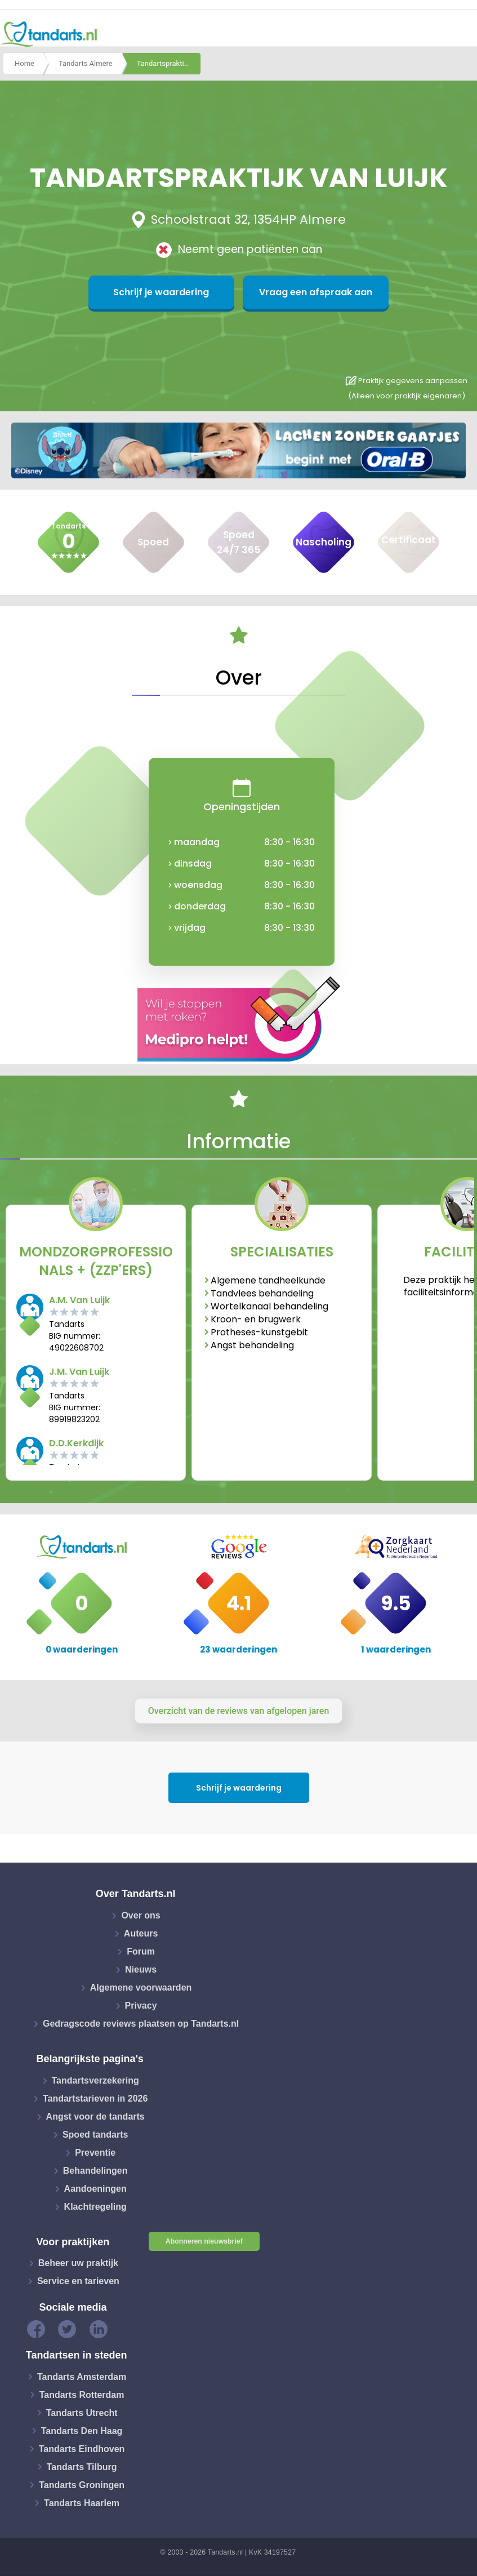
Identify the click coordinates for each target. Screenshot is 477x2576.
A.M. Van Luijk (79, 1300)
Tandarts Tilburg (82, 2466)
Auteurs (141, 1933)
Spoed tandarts (95, 2134)
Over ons (140, 1915)
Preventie (95, 2152)
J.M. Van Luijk (79, 1371)
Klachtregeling (95, 2206)
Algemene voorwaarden (141, 1987)
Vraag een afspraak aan (293, 292)
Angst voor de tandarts (95, 2116)
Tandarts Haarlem (81, 2502)
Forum (141, 1951)
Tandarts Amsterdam (81, 2376)
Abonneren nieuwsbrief (204, 2241)
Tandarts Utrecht (82, 2412)
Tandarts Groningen (81, 2484)
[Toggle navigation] (461, 34)
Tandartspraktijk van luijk (169, 64)
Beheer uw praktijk (78, 2263)
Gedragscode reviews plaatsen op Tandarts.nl (141, 2023)
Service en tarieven (78, 2281)
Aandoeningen (95, 2188)
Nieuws (141, 1969)
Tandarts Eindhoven (82, 2448)
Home (24, 64)
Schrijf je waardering (184, 292)
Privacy (141, 2005)
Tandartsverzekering (95, 2080)
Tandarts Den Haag (82, 2430)
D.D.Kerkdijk (76, 1443)
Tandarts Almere (86, 64)
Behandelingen (95, 2170)
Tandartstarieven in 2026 (95, 2098)
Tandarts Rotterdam (81, 2394)
